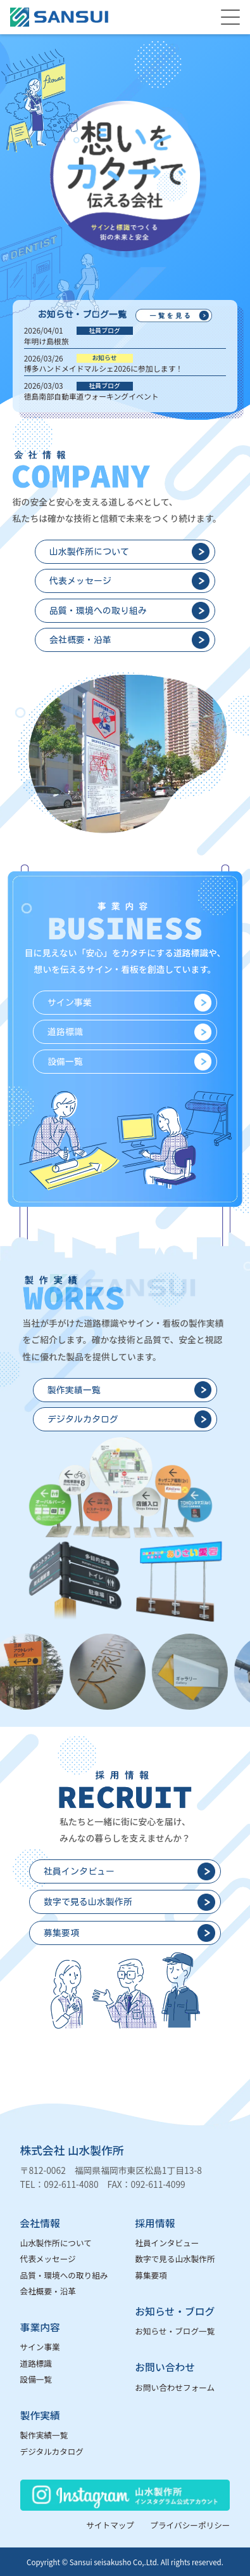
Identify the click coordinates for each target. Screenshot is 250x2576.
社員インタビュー (167, 2243)
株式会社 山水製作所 (72, 2150)
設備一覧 (36, 2379)
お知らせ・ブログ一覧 (175, 2331)
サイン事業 (40, 2347)
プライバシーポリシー (190, 2525)
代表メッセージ (48, 2259)
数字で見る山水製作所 (175, 2259)
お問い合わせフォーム (175, 2387)
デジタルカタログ (52, 2451)
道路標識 (36, 2363)
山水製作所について (56, 2243)
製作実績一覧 (44, 2435)
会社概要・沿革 (48, 2291)
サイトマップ (110, 2525)
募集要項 (151, 2275)
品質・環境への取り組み (64, 2275)
